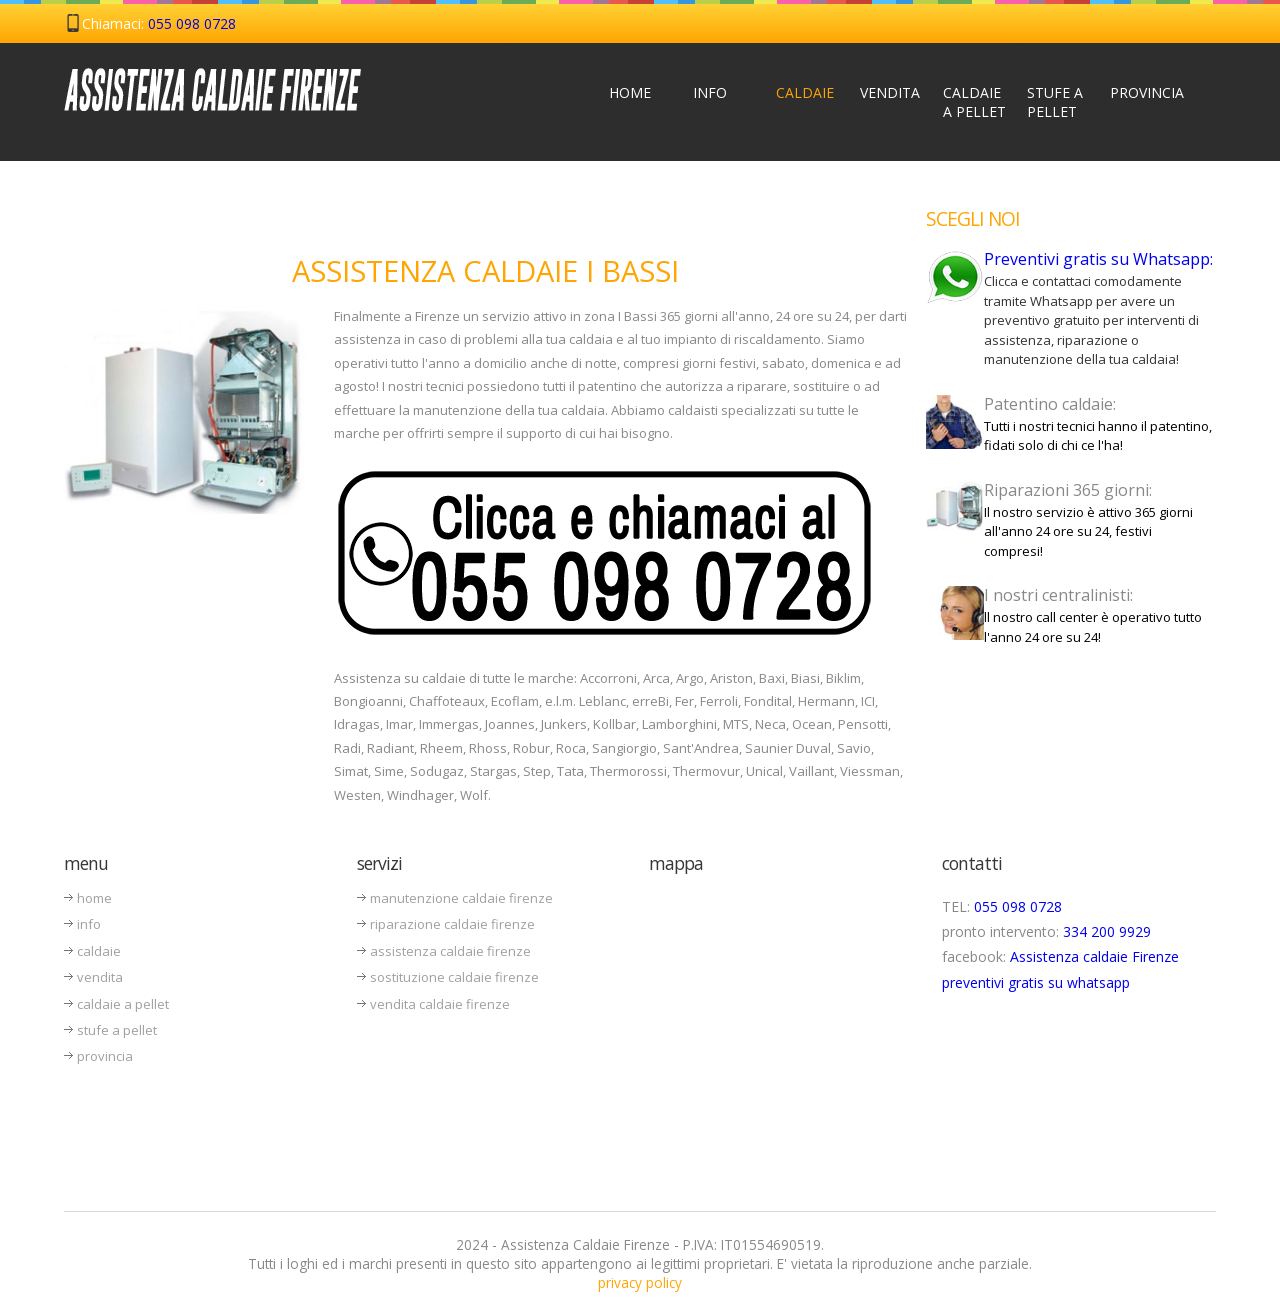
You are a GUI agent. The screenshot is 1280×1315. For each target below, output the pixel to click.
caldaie (99, 951)
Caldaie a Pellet (974, 102)
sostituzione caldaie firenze (454, 977)
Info (710, 92)
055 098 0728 (192, 23)
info (89, 924)
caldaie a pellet (123, 1004)
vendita (100, 977)
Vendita (890, 92)
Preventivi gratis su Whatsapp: (1098, 259)
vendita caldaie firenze (440, 1004)
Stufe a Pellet (1055, 102)
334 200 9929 (1107, 931)
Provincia (1144, 92)
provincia (105, 1056)
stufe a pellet (117, 1030)
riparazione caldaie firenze (452, 924)
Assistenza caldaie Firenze (1094, 956)
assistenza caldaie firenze (450, 951)
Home (630, 92)
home (94, 898)
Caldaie (805, 92)
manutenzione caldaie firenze (461, 898)
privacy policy (640, 1282)
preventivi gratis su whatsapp (1036, 982)
